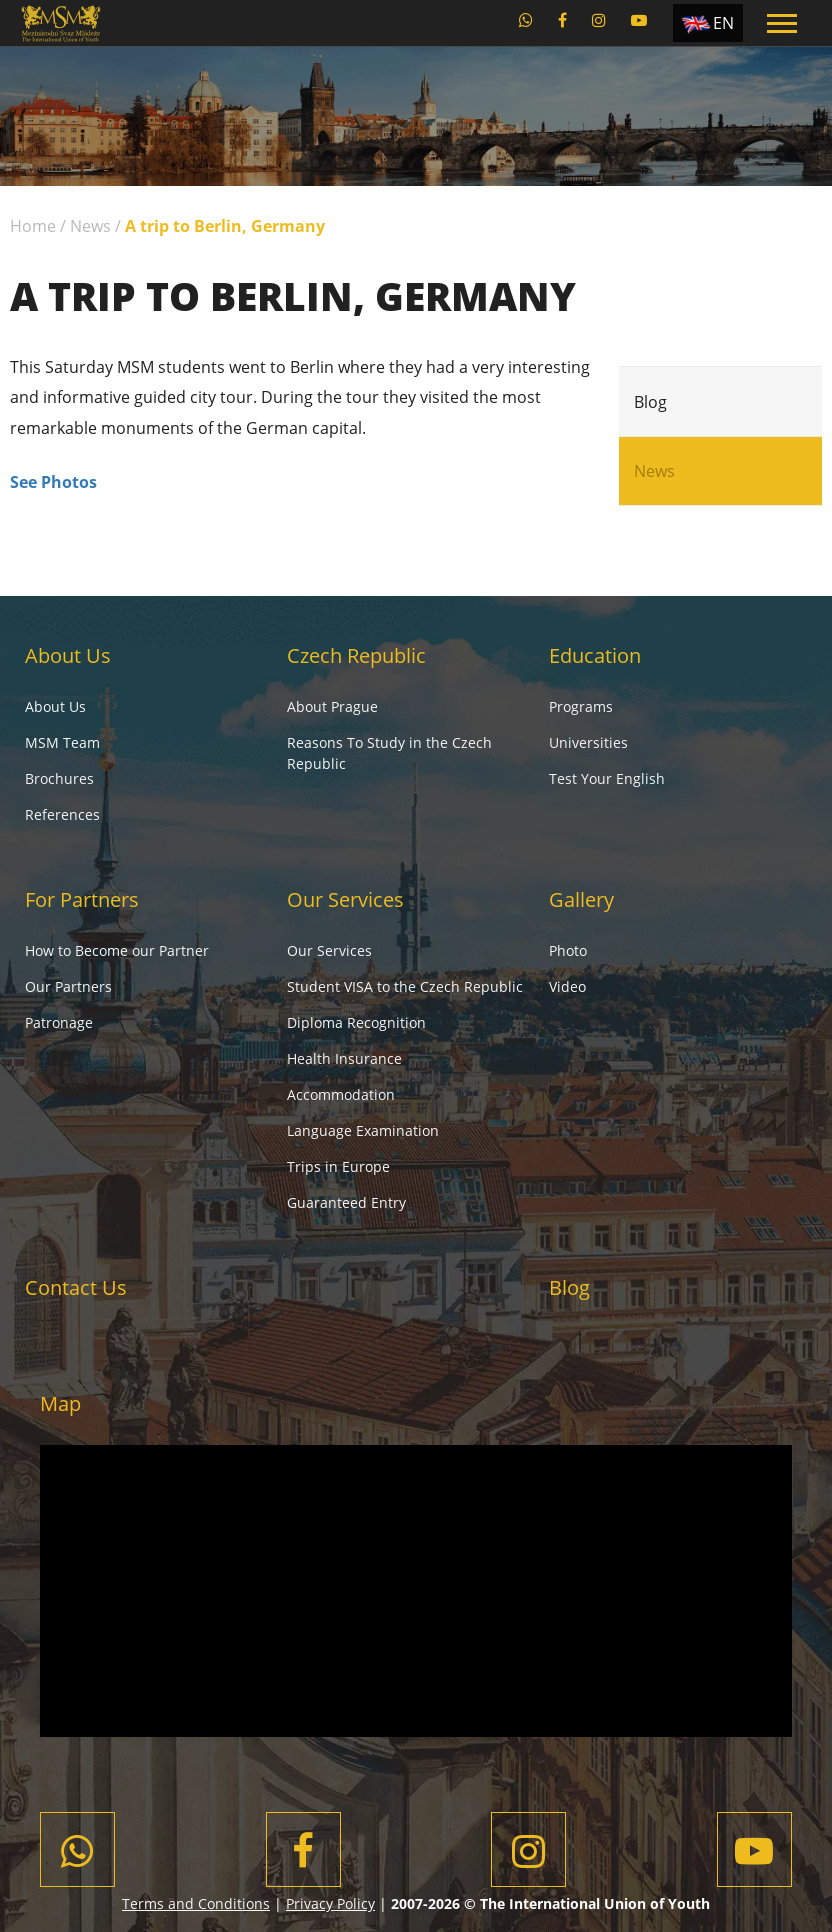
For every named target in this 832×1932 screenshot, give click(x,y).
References (62, 814)
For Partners (82, 899)
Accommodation (341, 1094)
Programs (581, 706)
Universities (588, 742)
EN (723, 23)
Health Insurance (344, 1058)
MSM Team (62, 742)
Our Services (345, 899)
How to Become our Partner (117, 950)
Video (567, 986)
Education (595, 655)
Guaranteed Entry (346, 1202)
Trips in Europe (338, 1166)
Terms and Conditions (196, 1903)
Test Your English (607, 778)
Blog (650, 402)
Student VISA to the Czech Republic (405, 986)
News (90, 226)
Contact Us (76, 1287)
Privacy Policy (330, 1903)
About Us (68, 655)
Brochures (59, 778)
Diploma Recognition (356, 1022)
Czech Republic (356, 655)
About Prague (332, 706)
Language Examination (363, 1130)
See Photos (53, 482)
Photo (568, 950)
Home (33, 226)
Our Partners (68, 986)
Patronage (59, 1022)
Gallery (581, 899)
